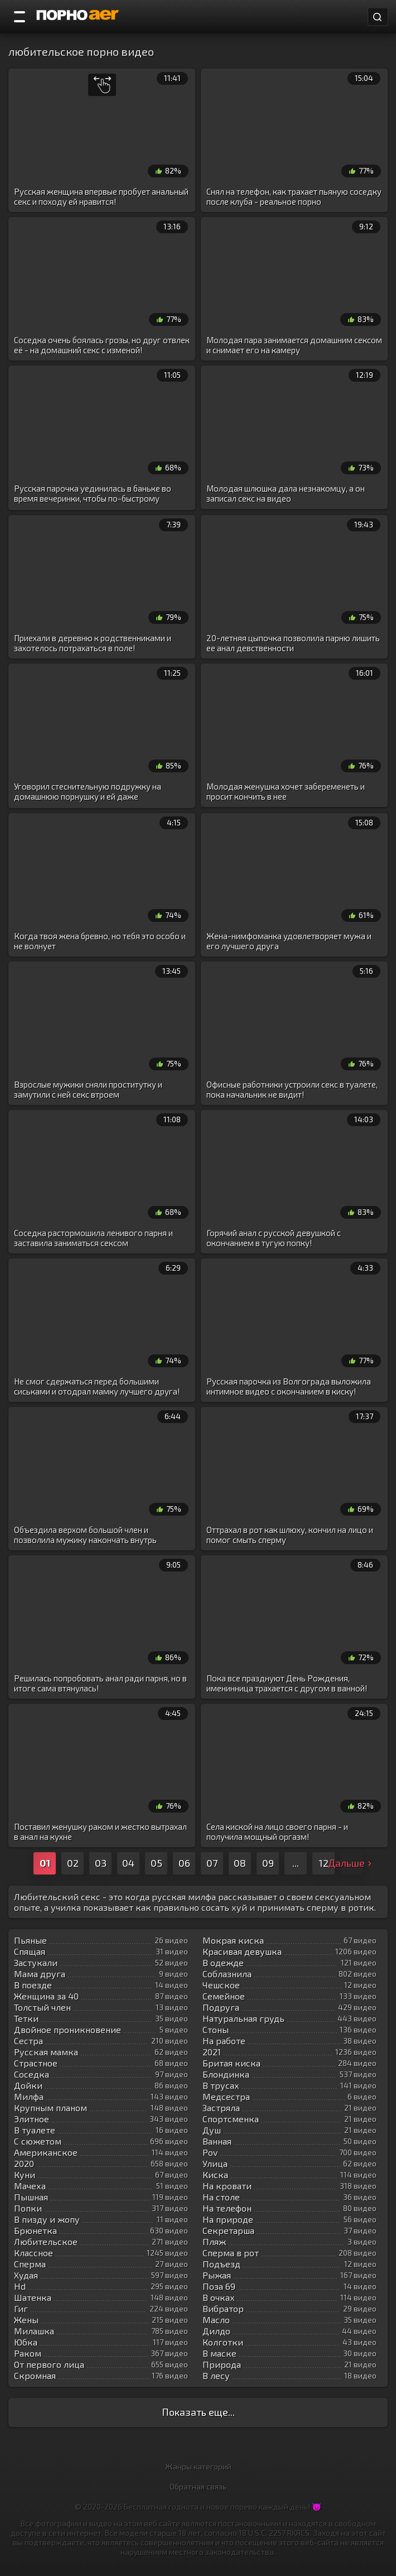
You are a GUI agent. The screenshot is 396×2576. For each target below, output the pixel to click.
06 (184, 1863)
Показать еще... (198, 2412)
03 (101, 1863)
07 (212, 1863)
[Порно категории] (19, 17)
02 (73, 1863)
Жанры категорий (198, 2466)
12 (323, 1863)
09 (268, 1863)
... (295, 1863)
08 (240, 1863)
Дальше (351, 1863)
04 (128, 1863)
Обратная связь (198, 2486)
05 (156, 1863)
